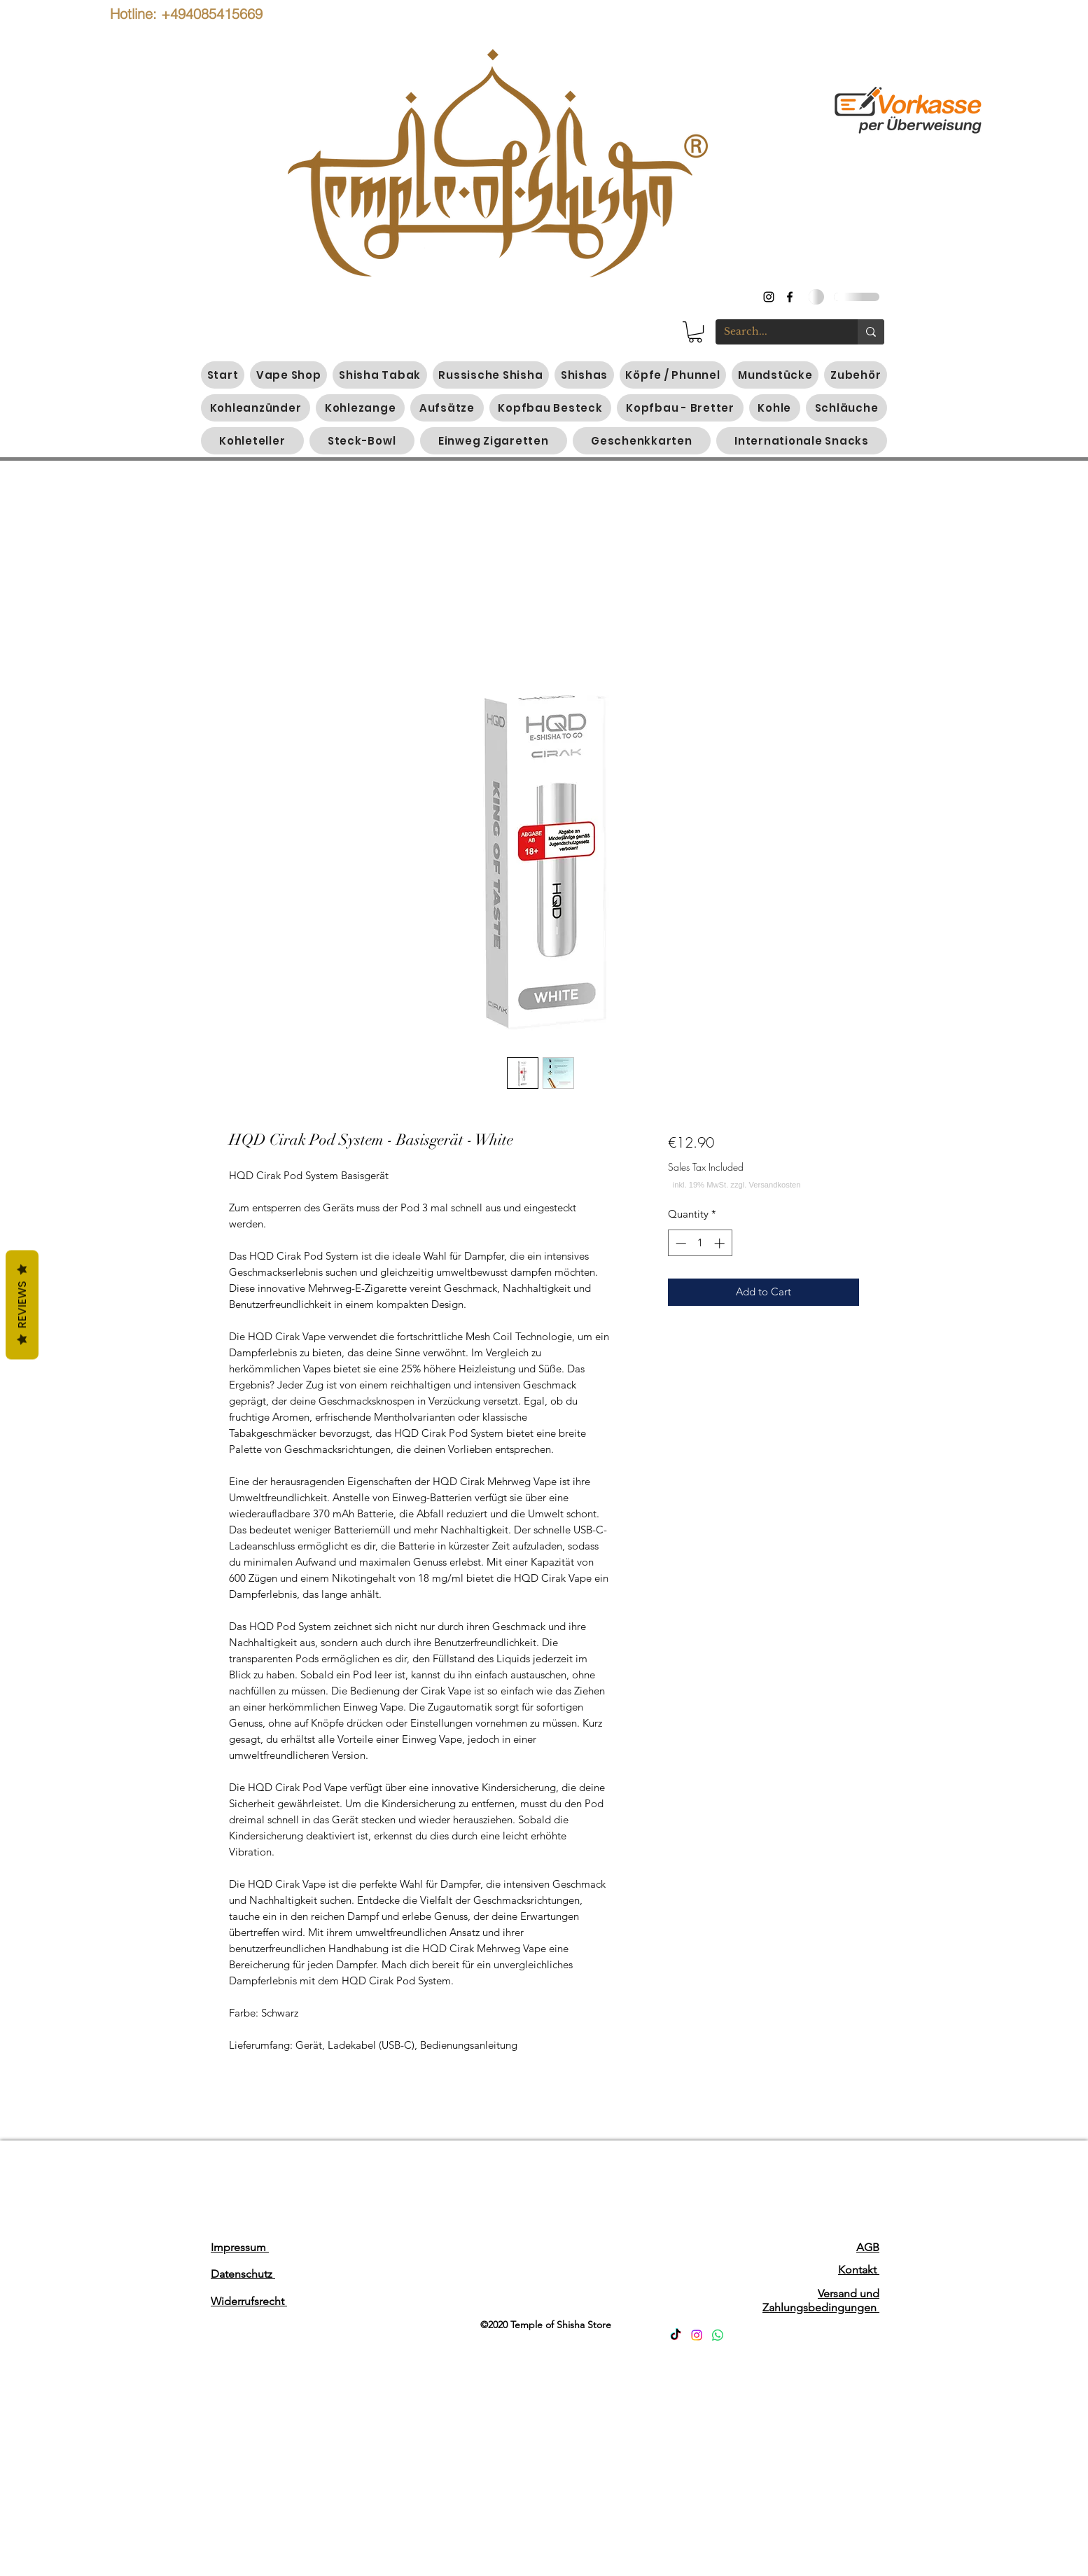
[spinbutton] (699, 1243)
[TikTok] (676, 2335)
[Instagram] (697, 2335)
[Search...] (776, 331)
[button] (695, 331)
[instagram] (769, 297)
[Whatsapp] (718, 2335)
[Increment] (720, 1243)
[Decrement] (679, 1243)
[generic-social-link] (790, 297)
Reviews (22, 1304)
